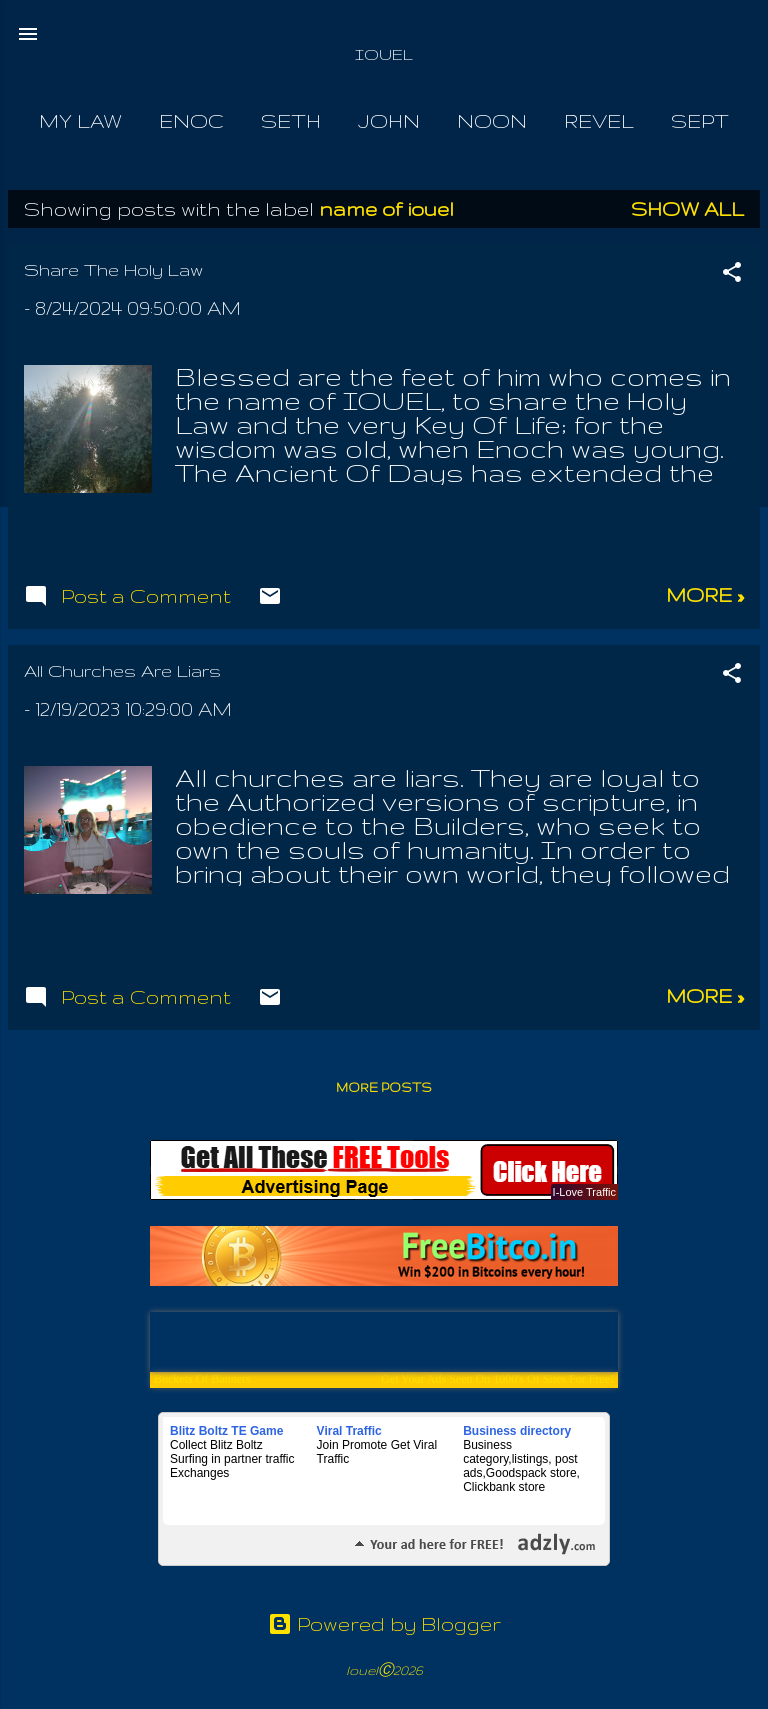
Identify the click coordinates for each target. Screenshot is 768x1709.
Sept (700, 121)
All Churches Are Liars (122, 670)
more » (705, 595)
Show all (687, 209)
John (389, 121)
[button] (732, 274)
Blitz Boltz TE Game (226, 1431)
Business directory (517, 1431)
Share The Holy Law (113, 269)
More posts (384, 1087)
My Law (80, 121)
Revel (599, 121)
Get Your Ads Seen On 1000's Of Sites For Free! (497, 1379)
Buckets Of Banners (202, 1379)
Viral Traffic (349, 1431)
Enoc (191, 121)
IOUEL (384, 54)
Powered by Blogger (384, 1624)
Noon (492, 121)
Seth (291, 121)
